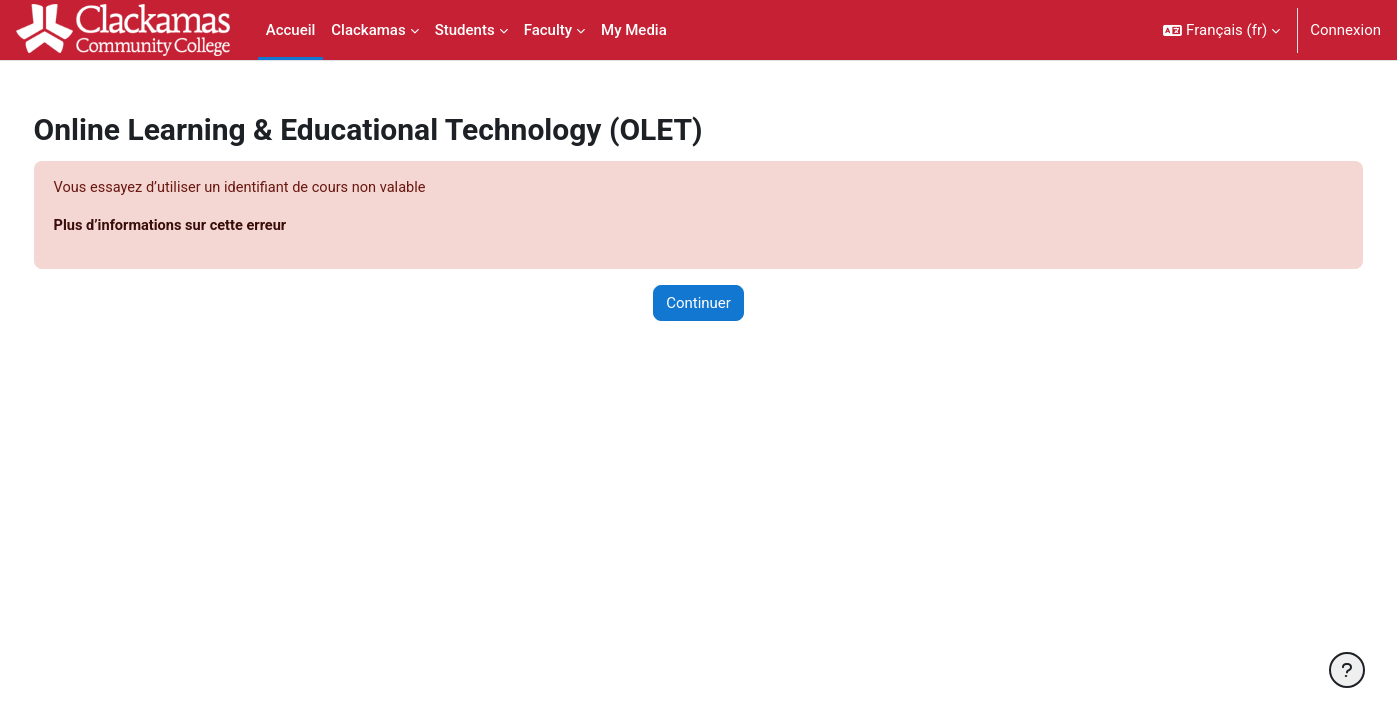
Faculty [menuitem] (548, 30)
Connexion (1345, 30)
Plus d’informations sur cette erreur (211, 227)
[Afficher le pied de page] (1347, 670)
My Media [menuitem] (634, 30)
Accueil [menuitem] (291, 30)
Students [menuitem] (465, 30)
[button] (1221, 30)
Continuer (698, 304)
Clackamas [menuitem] (368, 30)
